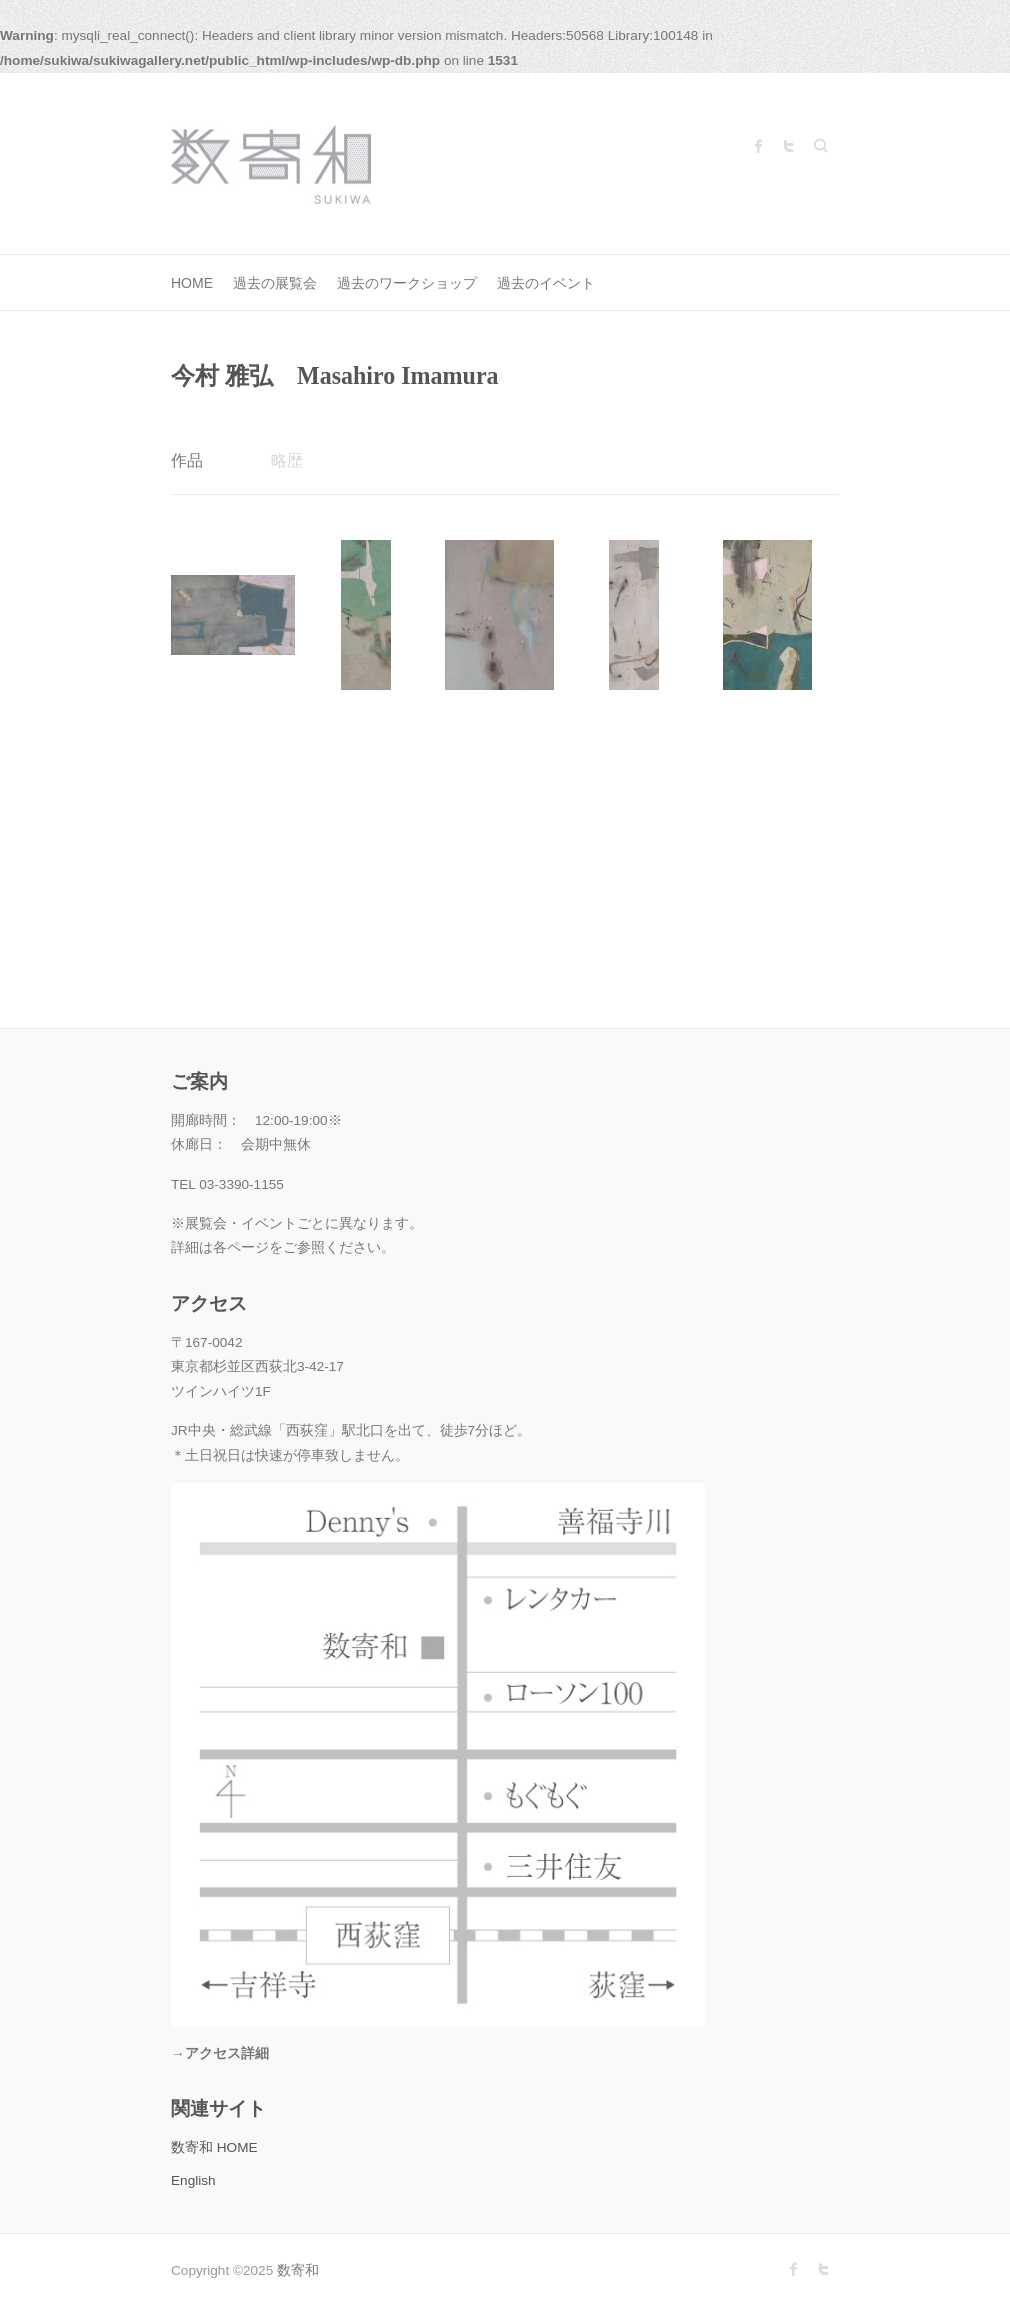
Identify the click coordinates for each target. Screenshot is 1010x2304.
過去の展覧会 (275, 283)
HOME (192, 283)
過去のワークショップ (407, 283)
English (193, 2180)
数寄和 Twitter (789, 146)
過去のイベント (546, 283)
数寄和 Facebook (759, 146)
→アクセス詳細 (220, 2053)
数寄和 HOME (214, 2147)
